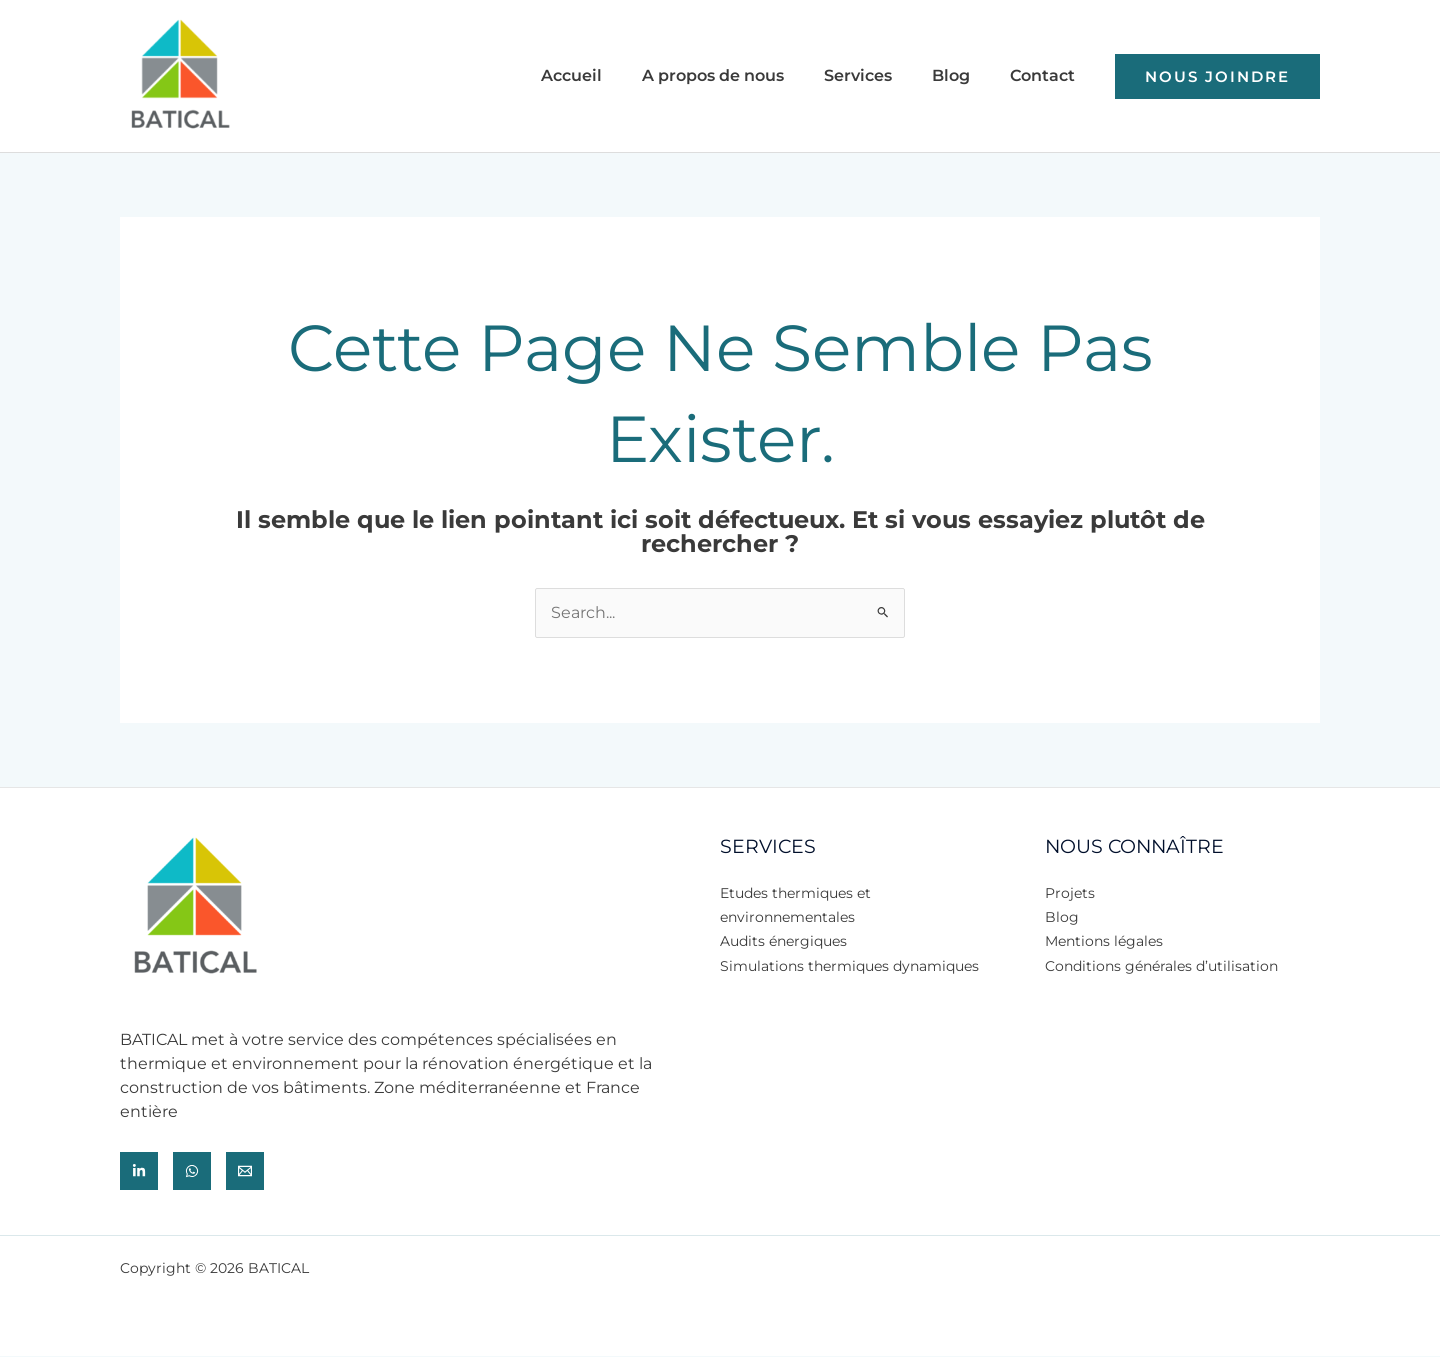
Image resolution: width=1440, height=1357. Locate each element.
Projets (1070, 893)
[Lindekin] (139, 1172)
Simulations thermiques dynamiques (849, 965)
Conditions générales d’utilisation (1161, 965)
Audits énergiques (783, 941)
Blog (1062, 917)
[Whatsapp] (192, 1172)
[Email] (245, 1172)
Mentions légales (1104, 941)
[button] (1217, 76)
